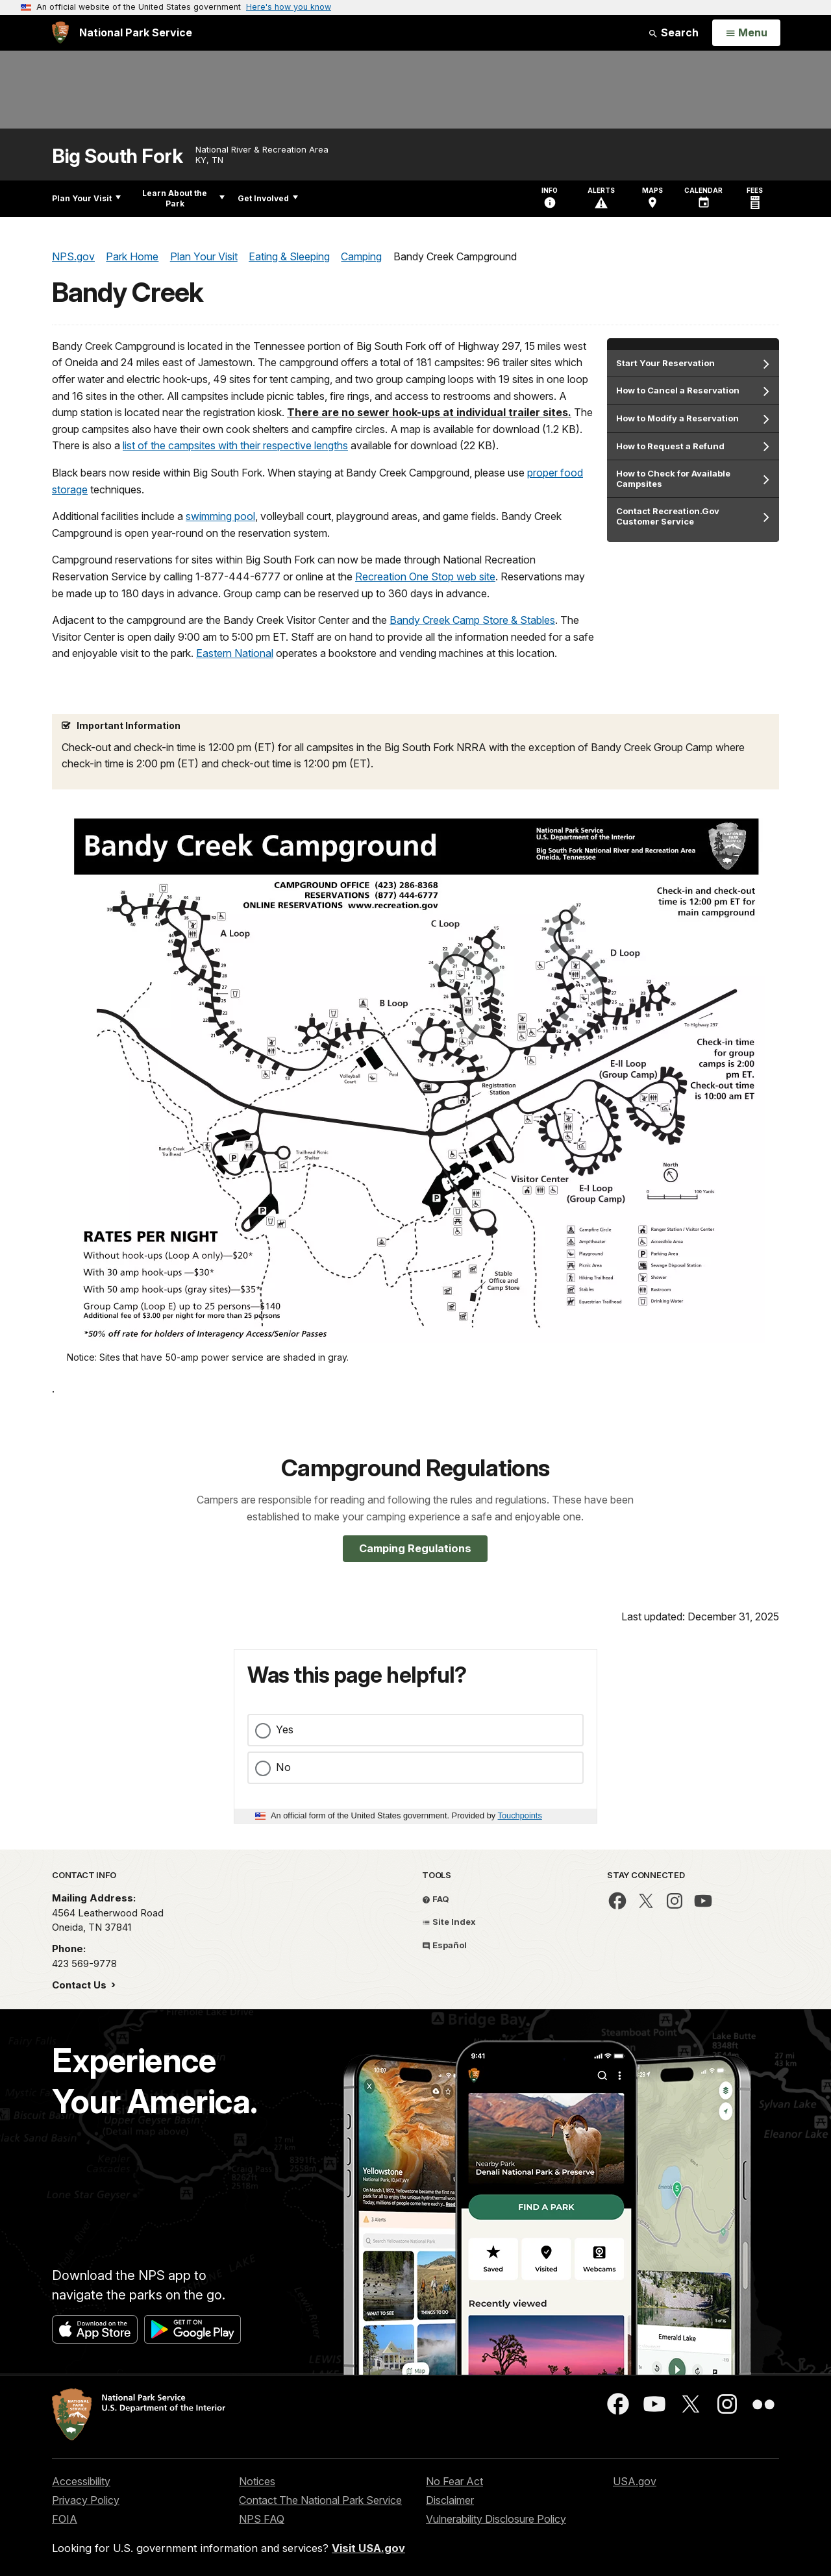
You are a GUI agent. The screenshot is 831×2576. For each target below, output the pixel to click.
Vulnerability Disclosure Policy (496, 2518)
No (283, 1767)
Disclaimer (450, 2500)
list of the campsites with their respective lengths (235, 445)
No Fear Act (454, 2481)
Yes (284, 1729)
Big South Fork (117, 156)
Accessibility (81, 2481)
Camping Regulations (415, 1548)
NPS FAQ (261, 2518)
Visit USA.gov (368, 2548)
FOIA (64, 2518)
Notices (257, 2481)
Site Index (449, 1921)
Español (444, 1945)
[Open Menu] (746, 33)
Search (673, 32)
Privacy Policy (85, 2500)
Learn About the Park (183, 198)
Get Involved (268, 198)
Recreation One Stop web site (425, 576)
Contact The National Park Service (320, 2500)
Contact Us (80, 1985)
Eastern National (234, 653)
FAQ (435, 1899)
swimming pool (220, 516)
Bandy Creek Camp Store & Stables (472, 619)
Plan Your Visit (86, 198)
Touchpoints (520, 1815)
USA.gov (634, 2481)
